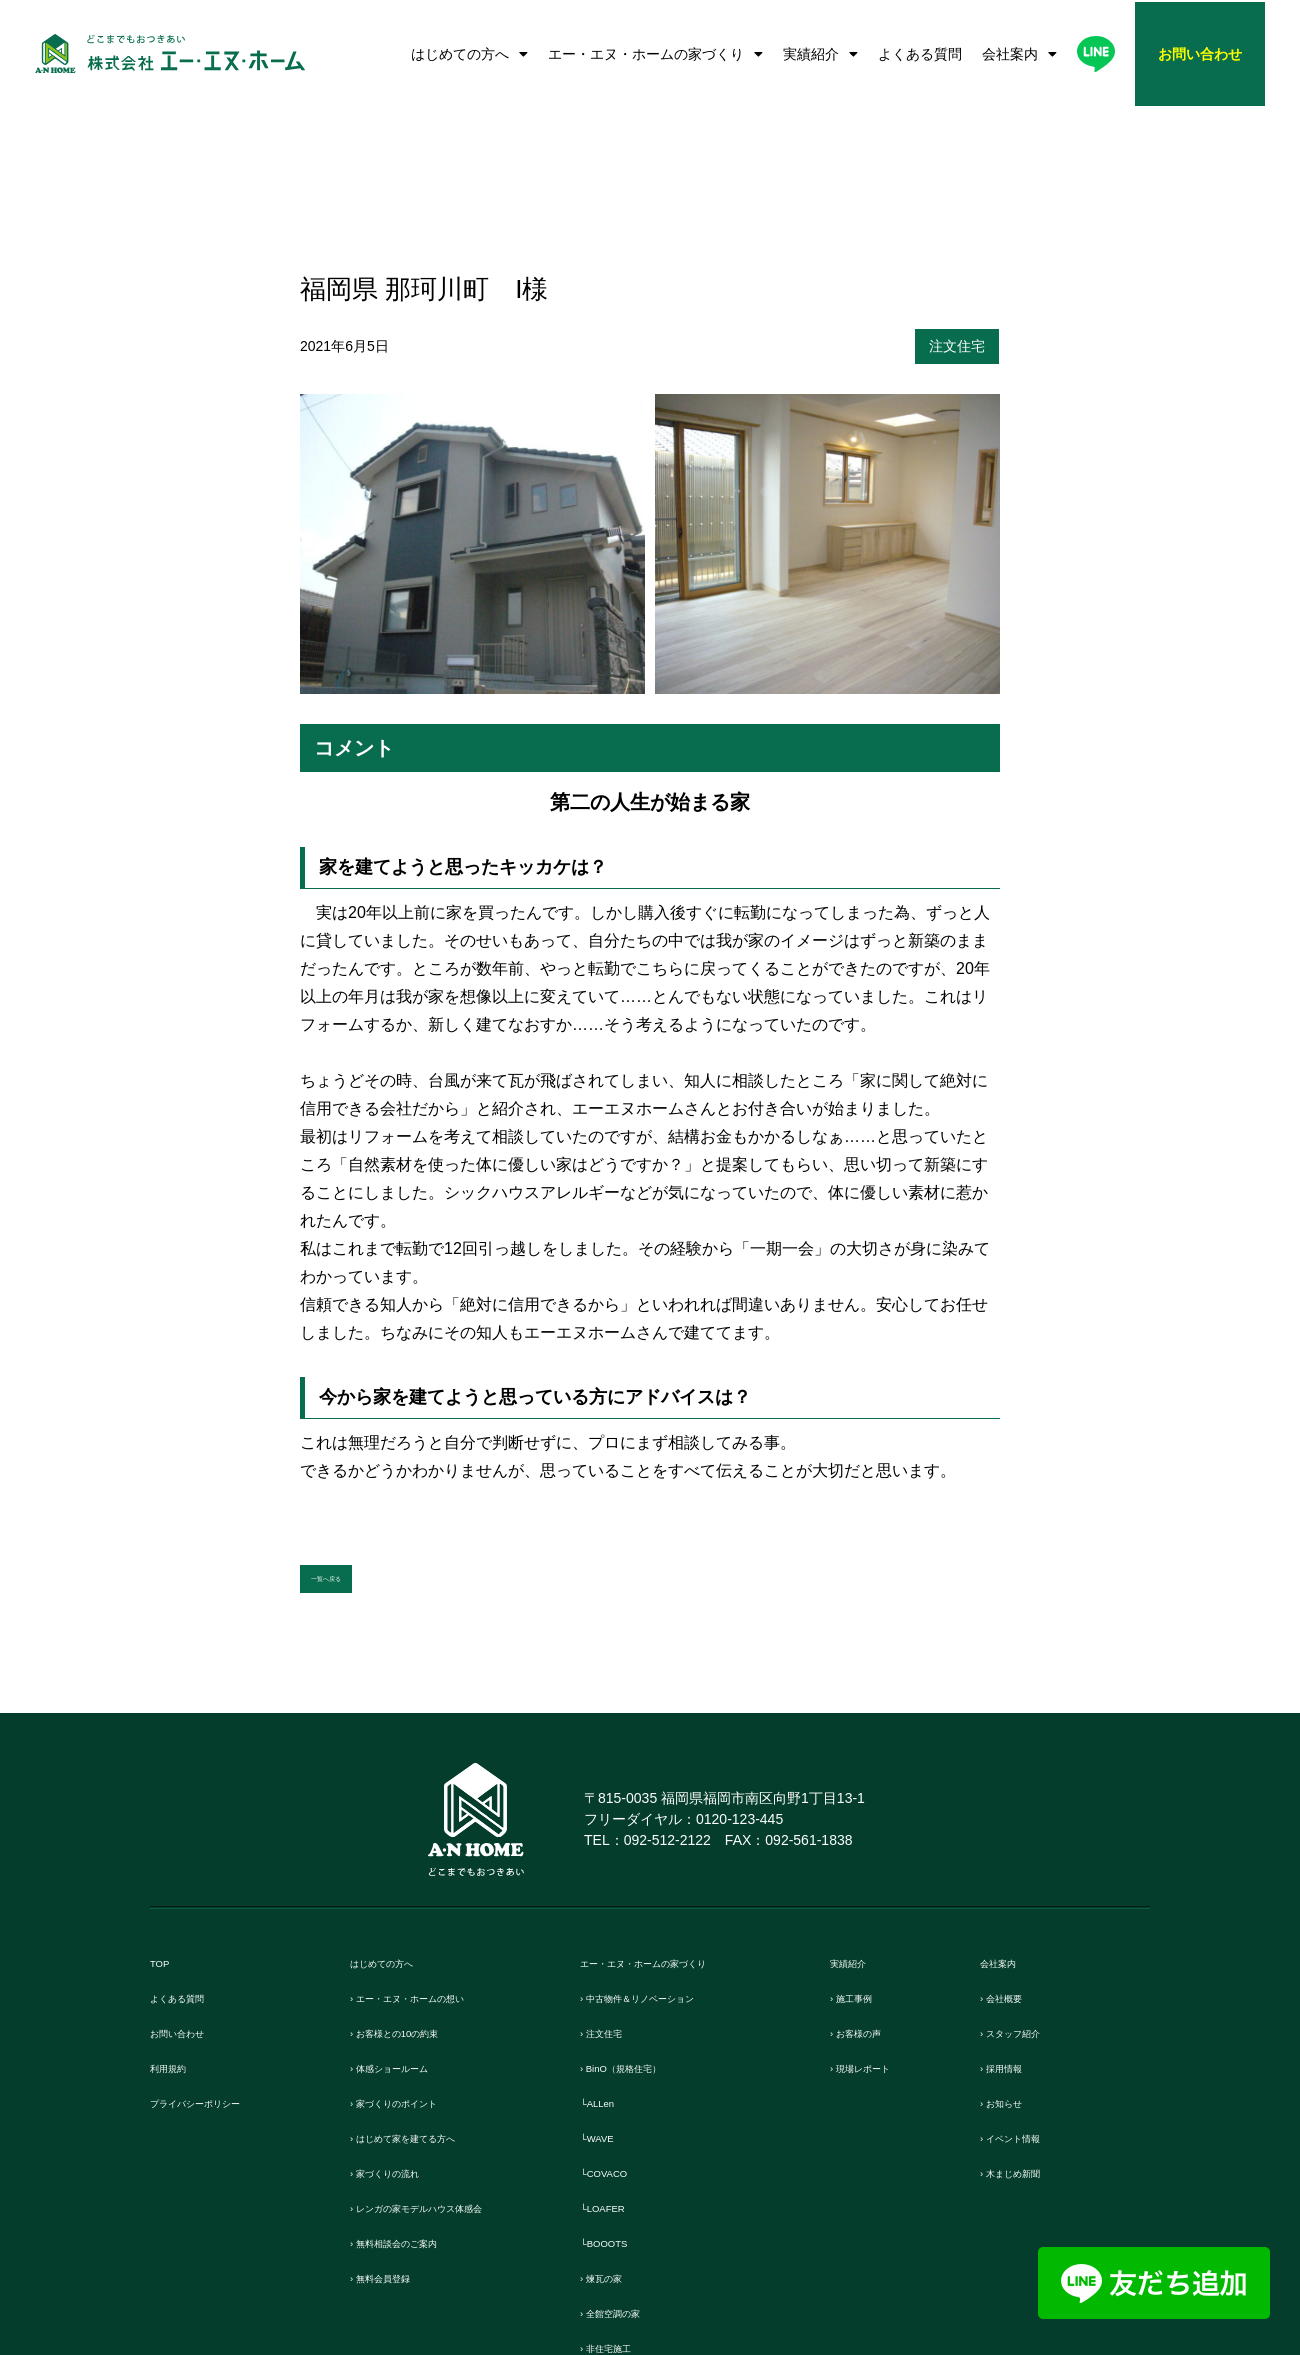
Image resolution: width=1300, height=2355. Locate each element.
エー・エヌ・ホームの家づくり (655, 54)
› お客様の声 (872, 1877)
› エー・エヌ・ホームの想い (444, 1842)
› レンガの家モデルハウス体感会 (459, 2052)
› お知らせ (1014, 1947)
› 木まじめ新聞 (1029, 2017)
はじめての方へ (469, 54)
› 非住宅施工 (622, 2192)
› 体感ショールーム (414, 1912)
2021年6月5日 (344, 183)
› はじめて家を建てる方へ (437, 1982)
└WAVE (606, 1982)
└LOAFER (615, 2052)
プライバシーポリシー (225, 1947)
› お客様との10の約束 (423, 1877)
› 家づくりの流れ (407, 2017)
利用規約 (180, 1912)
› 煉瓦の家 (614, 2122)
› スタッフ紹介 (1029, 1877)
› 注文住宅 (614, 1877)
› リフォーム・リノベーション (682, 2227)
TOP (165, 1807)
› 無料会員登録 (399, 2122)
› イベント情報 (1029, 1982)
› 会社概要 (1014, 1842)
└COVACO (617, 2017)
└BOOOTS (617, 2087)
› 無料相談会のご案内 (422, 2087)
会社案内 (1019, 54)
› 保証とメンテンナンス (659, 2262)
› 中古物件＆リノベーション (674, 1842)
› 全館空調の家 (629, 2157)
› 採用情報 (1014, 1912)
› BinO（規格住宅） (646, 1912)
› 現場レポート (879, 1912)
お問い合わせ (195, 1877)
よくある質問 (920, 54)
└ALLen (607, 1947)
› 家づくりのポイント (422, 1947)
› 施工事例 (864, 1842)
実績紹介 (820, 54)
